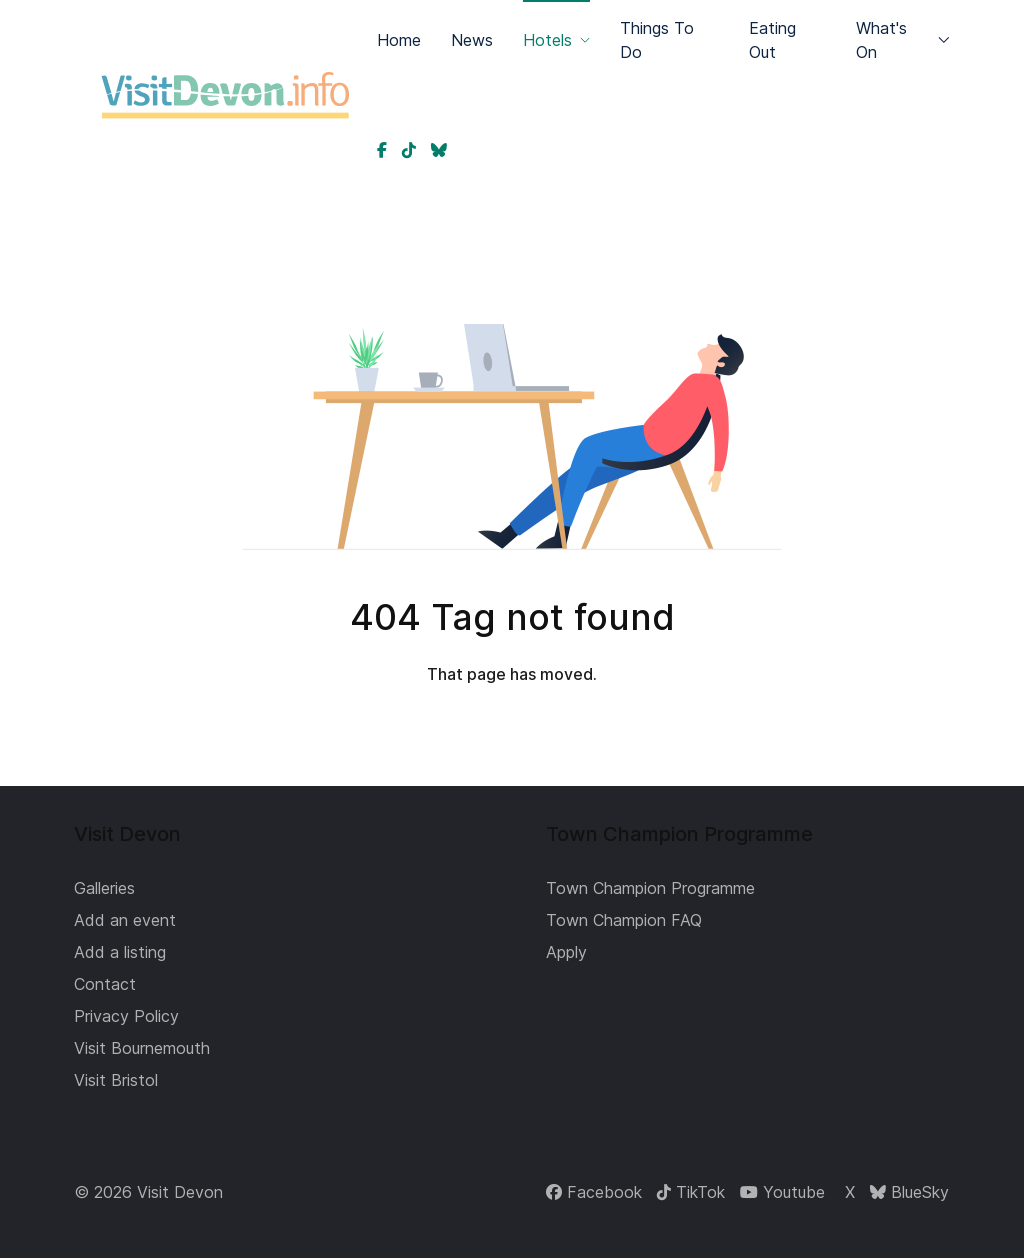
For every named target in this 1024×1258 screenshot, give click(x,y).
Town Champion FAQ (624, 920)
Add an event (125, 920)
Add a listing (120, 952)
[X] (847, 1192)
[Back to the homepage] (225, 95)
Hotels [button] (556, 40)
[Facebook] (594, 1192)
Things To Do (657, 40)
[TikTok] (691, 1192)
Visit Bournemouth (142, 1048)
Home (399, 40)
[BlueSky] (909, 1192)
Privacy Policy (126, 1016)
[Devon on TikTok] (409, 150)
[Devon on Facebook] (382, 150)
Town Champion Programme (650, 888)
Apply (566, 952)
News (472, 40)
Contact (105, 984)
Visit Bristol (116, 1080)
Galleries (104, 888)
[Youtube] (782, 1192)
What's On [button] (903, 40)
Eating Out (772, 40)
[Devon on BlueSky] (439, 150)
